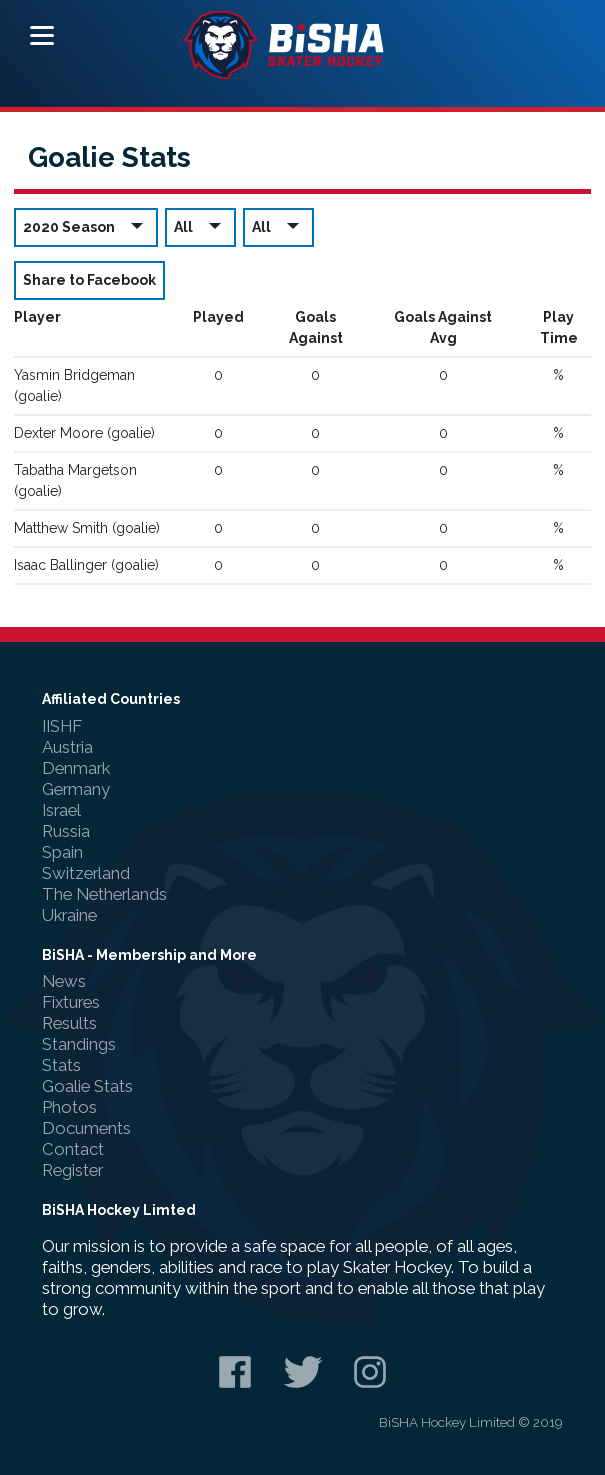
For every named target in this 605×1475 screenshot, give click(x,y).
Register (72, 1170)
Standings (79, 1044)
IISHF (62, 726)
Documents (86, 1128)
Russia (66, 831)
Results (69, 1023)
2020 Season (86, 226)
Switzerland (86, 873)
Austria (67, 747)
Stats (61, 1065)
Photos (69, 1107)
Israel (61, 810)
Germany (76, 789)
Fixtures (71, 1002)
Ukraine (69, 915)
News (64, 981)
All (200, 226)
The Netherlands (104, 894)
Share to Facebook (89, 280)
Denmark (76, 768)
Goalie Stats (87, 1086)
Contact (73, 1149)
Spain (62, 852)
